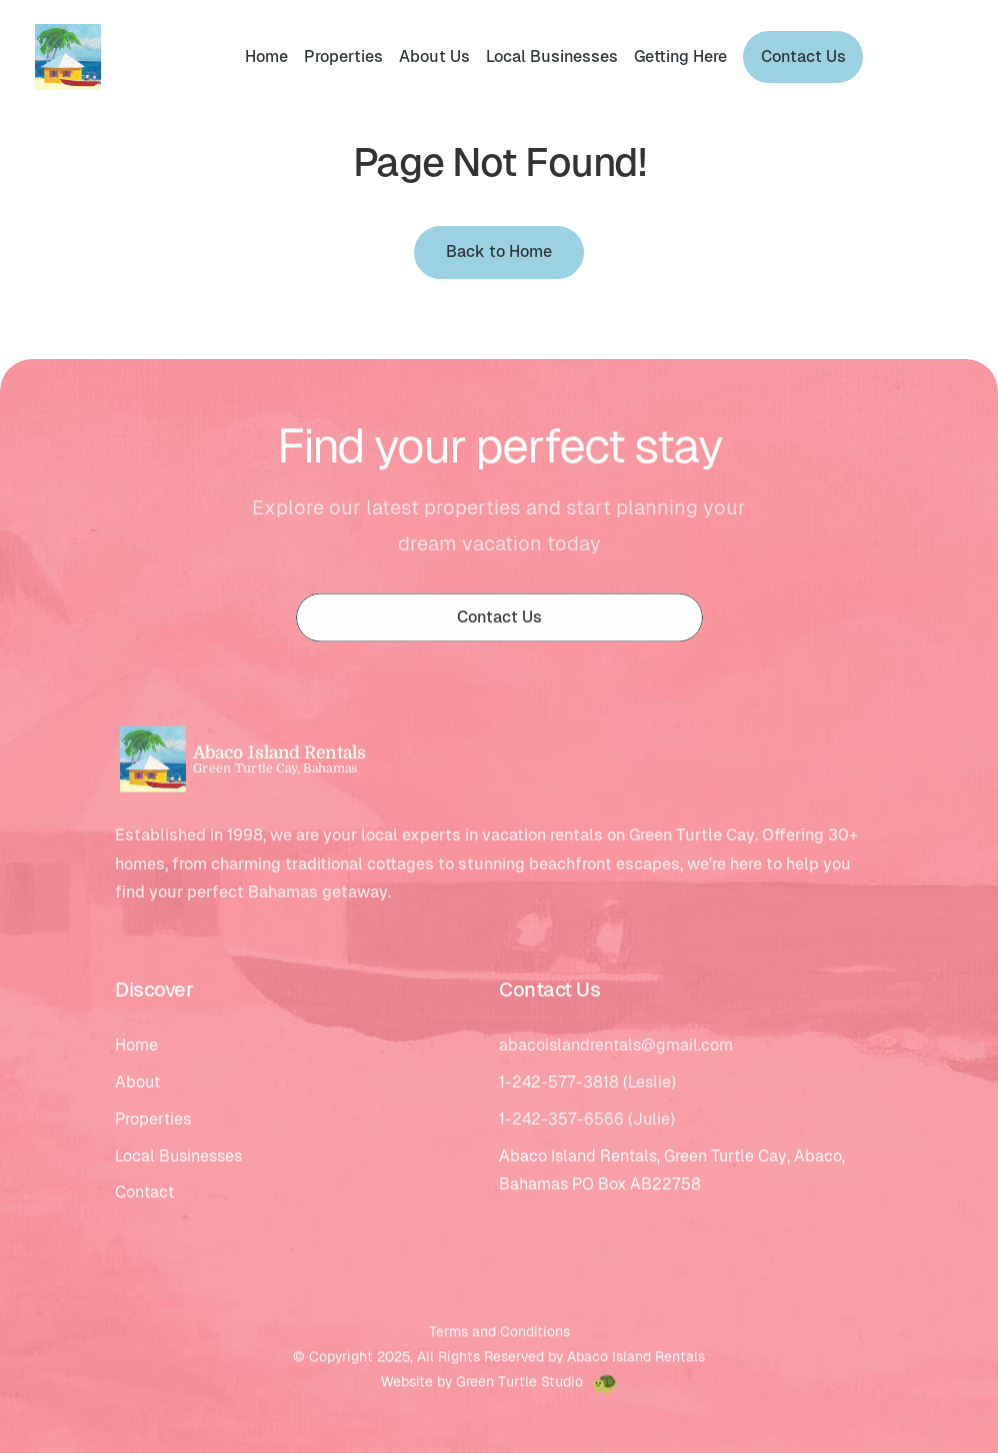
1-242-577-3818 (559, 1084)
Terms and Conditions (499, 1334)
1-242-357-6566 (561, 1121)
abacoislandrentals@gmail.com (616, 1047)
